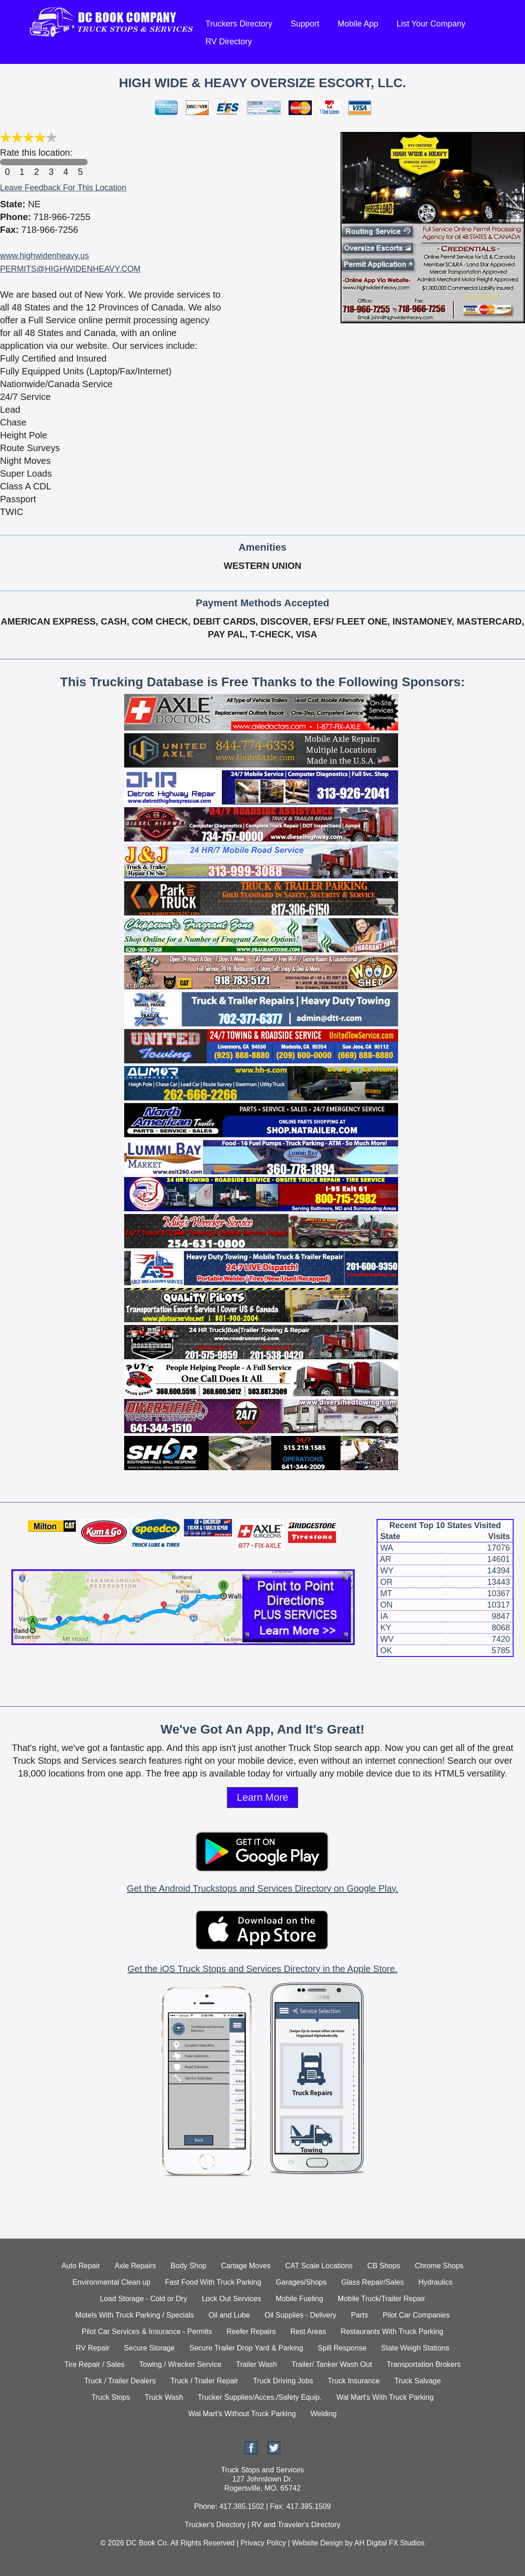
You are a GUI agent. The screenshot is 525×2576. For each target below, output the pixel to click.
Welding (323, 2414)
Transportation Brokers (424, 2364)
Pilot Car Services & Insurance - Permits (147, 2331)
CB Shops (384, 2266)
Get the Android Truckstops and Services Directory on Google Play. (262, 1888)
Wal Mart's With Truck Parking (385, 2397)
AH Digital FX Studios (389, 2543)
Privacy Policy (263, 2543)
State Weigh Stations (415, 2348)
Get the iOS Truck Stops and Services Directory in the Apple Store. (262, 1969)
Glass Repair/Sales (372, 2282)
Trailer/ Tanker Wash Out (332, 2364)
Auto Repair (81, 2266)
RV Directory (228, 41)
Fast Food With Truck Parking (213, 2282)
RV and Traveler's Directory (296, 2525)
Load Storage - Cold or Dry (143, 2299)
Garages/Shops (301, 2282)
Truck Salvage (417, 2381)
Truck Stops (110, 2397)
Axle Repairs (135, 2266)
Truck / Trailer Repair (204, 2381)
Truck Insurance (354, 2381)
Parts (359, 2315)
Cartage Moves (246, 2266)
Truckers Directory (238, 23)
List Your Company (431, 23)
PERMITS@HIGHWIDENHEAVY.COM (70, 268)
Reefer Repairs (251, 2331)
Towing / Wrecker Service (180, 2364)
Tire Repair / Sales (94, 2364)
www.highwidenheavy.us (44, 255)
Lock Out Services (231, 2299)
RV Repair (93, 2348)
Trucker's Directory (214, 2525)
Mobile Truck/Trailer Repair (381, 2299)
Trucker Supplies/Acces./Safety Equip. (260, 2397)
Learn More (263, 1797)
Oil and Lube (229, 2315)
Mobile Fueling (299, 2299)
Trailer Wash (256, 2364)
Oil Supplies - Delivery (300, 2315)
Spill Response (342, 2348)
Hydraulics (435, 2282)
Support (304, 23)
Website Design (317, 2543)
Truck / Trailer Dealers (120, 2381)
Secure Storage (149, 2348)
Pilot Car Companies (416, 2315)
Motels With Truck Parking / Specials (134, 2315)
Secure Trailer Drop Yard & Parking (246, 2348)
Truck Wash (164, 2397)
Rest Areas (308, 2331)
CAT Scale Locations (319, 2266)
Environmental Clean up (112, 2282)
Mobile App (358, 23)
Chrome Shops (439, 2266)
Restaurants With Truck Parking (392, 2331)
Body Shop (188, 2266)
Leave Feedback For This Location (63, 187)
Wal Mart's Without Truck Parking (242, 2414)
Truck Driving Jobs (283, 2381)
